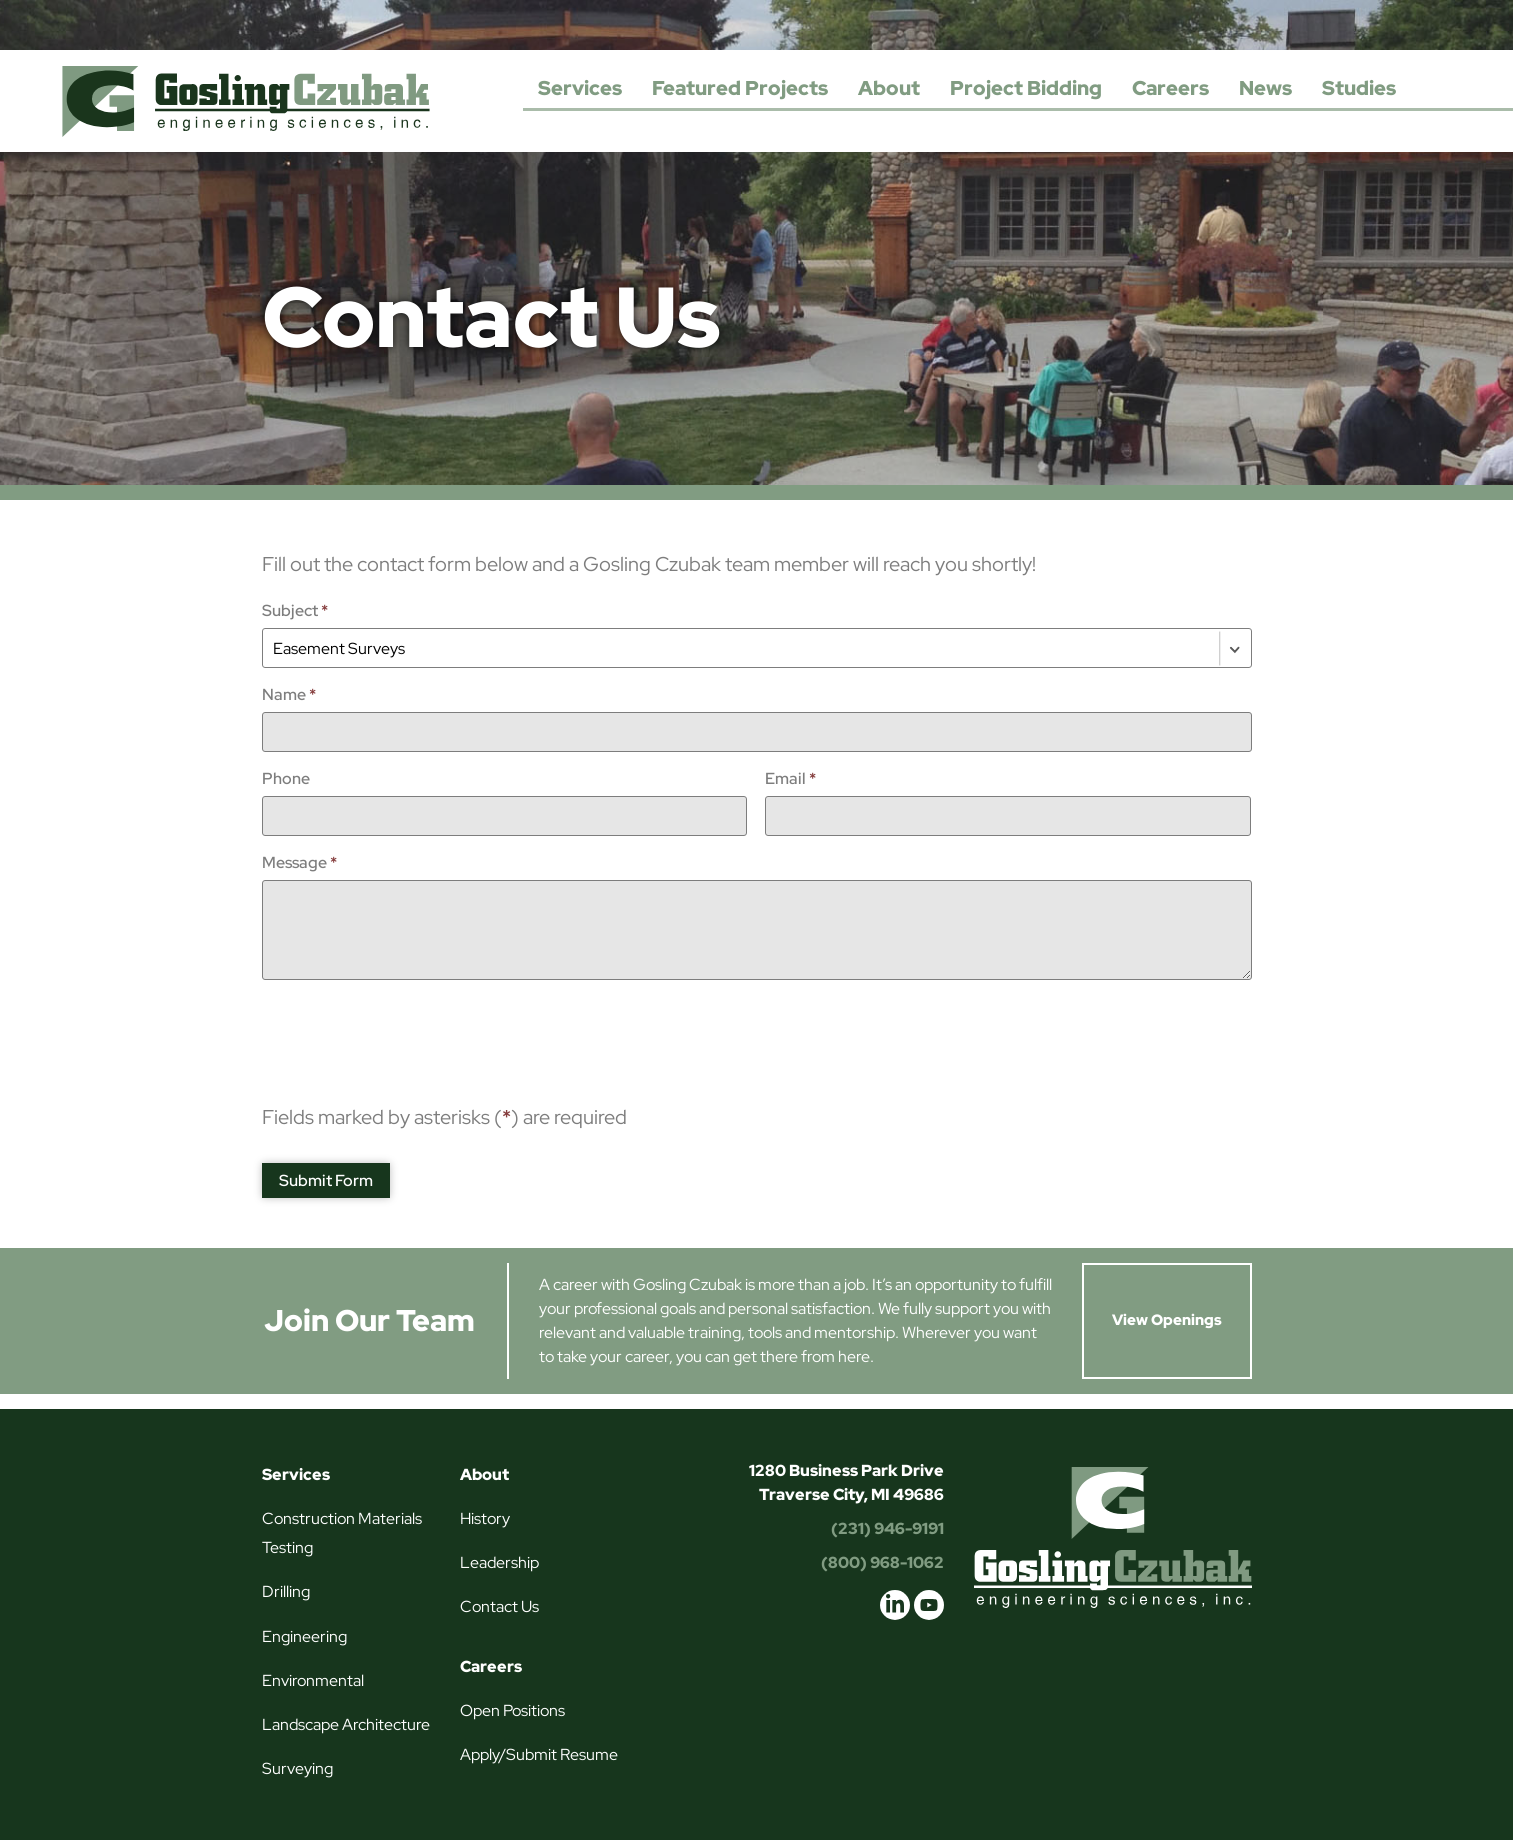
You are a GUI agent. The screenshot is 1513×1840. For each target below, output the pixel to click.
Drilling (286, 1591)
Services (580, 88)
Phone (286, 778)
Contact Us (499, 1606)
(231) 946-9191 (887, 1528)
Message (299, 862)
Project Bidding (1026, 88)
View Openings (1167, 1320)
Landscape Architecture (346, 1724)
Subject (295, 610)
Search (1431, 89)
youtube (929, 1605)
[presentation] (414, 1034)
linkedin (895, 1605)
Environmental (313, 1680)
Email (790, 778)
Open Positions (512, 1710)
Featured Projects (740, 88)
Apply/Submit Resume (539, 1754)
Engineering (304, 1636)
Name (289, 694)
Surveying (297, 1768)
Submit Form (326, 1180)
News (1265, 88)
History (485, 1518)
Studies (1359, 88)
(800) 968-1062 (882, 1562)
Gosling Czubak (246, 101)
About (889, 88)
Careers (1170, 88)
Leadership (499, 1562)
